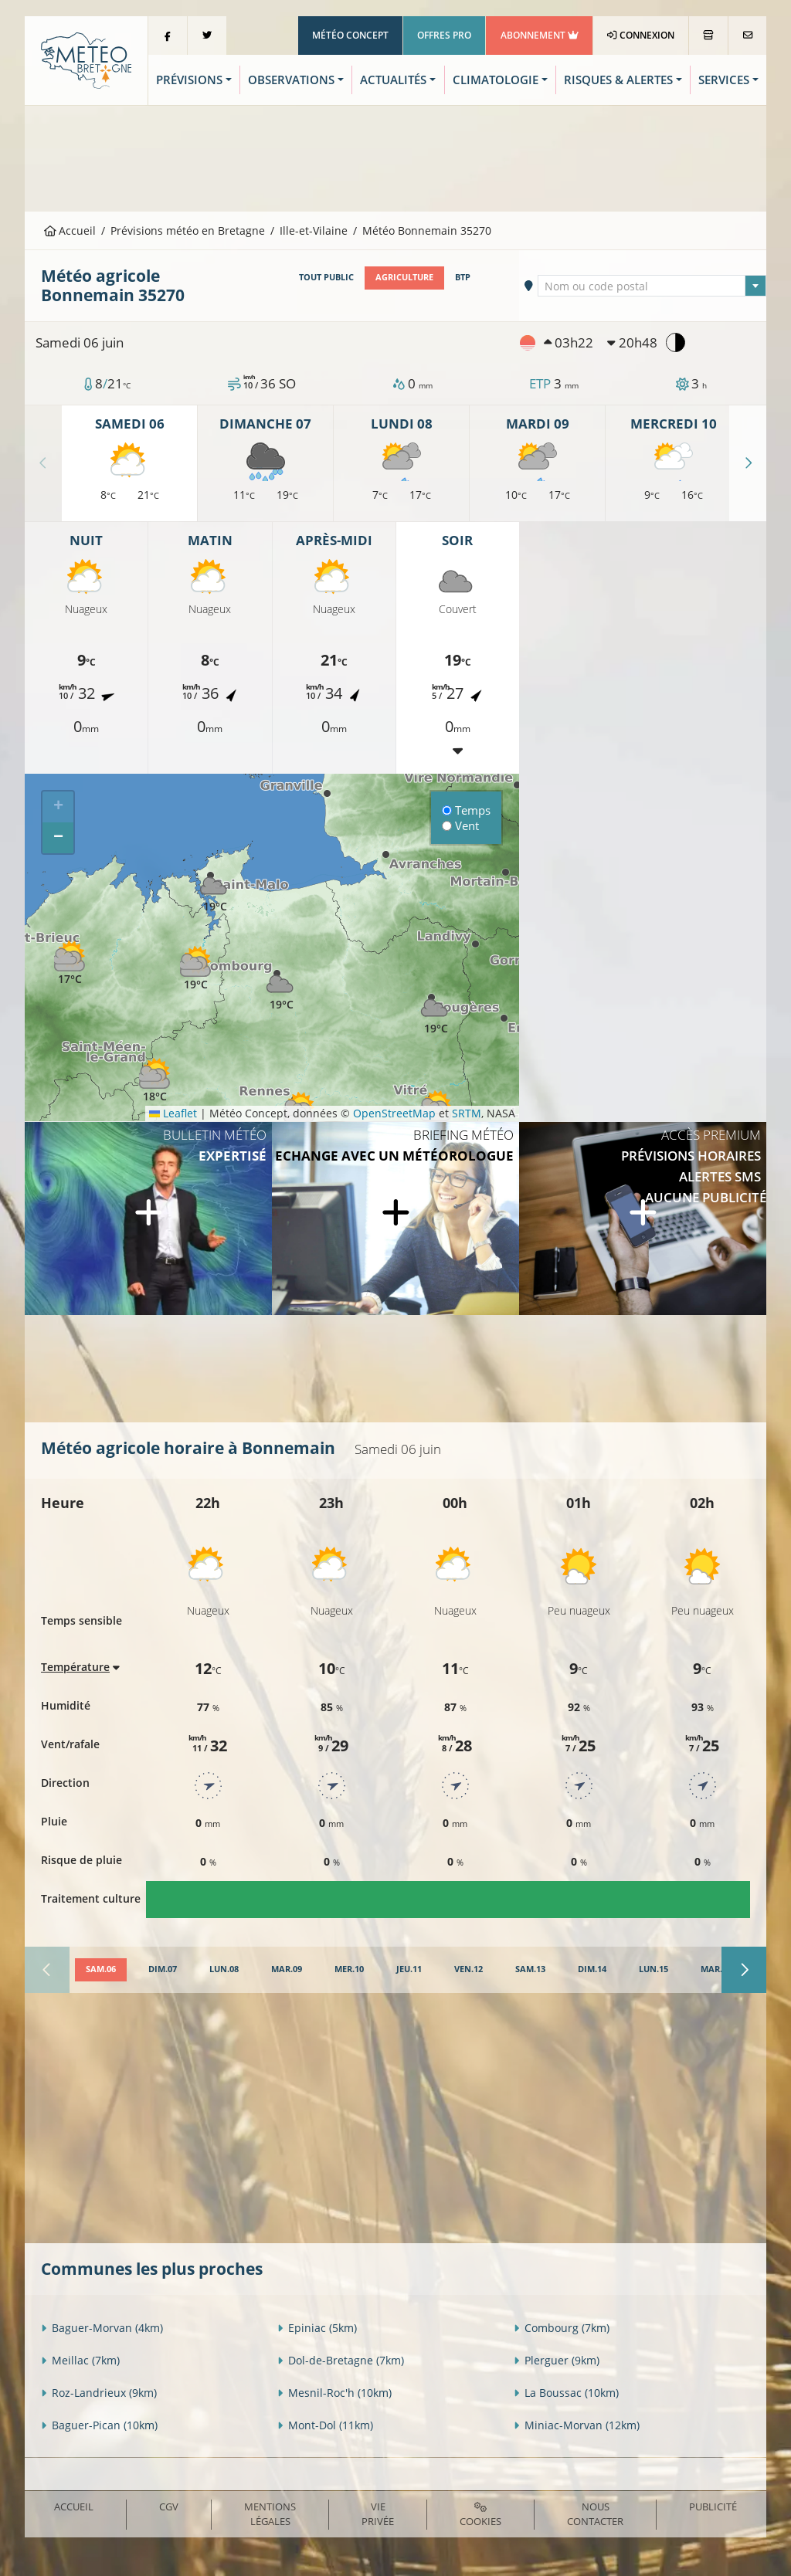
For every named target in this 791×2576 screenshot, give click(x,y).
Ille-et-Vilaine (314, 230)
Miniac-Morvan (577, 2425)
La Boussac (566, 2392)
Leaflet (173, 1113)
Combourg (561, 2327)
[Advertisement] (395, 157)
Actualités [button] (393, 80)
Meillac (80, 2360)
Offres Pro (444, 35)
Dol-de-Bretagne (340, 2360)
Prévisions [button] (189, 80)
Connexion (640, 35)
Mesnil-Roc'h (334, 2392)
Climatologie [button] (495, 80)
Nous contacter (595, 2514)
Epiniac (317, 2327)
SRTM (466, 1113)
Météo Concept (350, 35)
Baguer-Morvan (102, 2327)
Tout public (326, 277)
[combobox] (652, 286)
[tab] (101, 1969)
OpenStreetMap (394, 1113)
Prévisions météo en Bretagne (187, 230)
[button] (195, 968)
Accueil (70, 230)
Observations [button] (291, 80)
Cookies (480, 2515)
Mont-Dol (325, 2425)
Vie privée (378, 2514)
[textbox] (651, 286)
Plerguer (556, 2360)
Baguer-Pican (99, 2425)
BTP (462, 277)
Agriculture (404, 277)
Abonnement (540, 35)
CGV (168, 2506)
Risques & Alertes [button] (618, 80)
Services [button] (723, 80)
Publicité (713, 2506)
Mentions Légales (270, 2514)
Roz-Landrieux (99, 2392)
